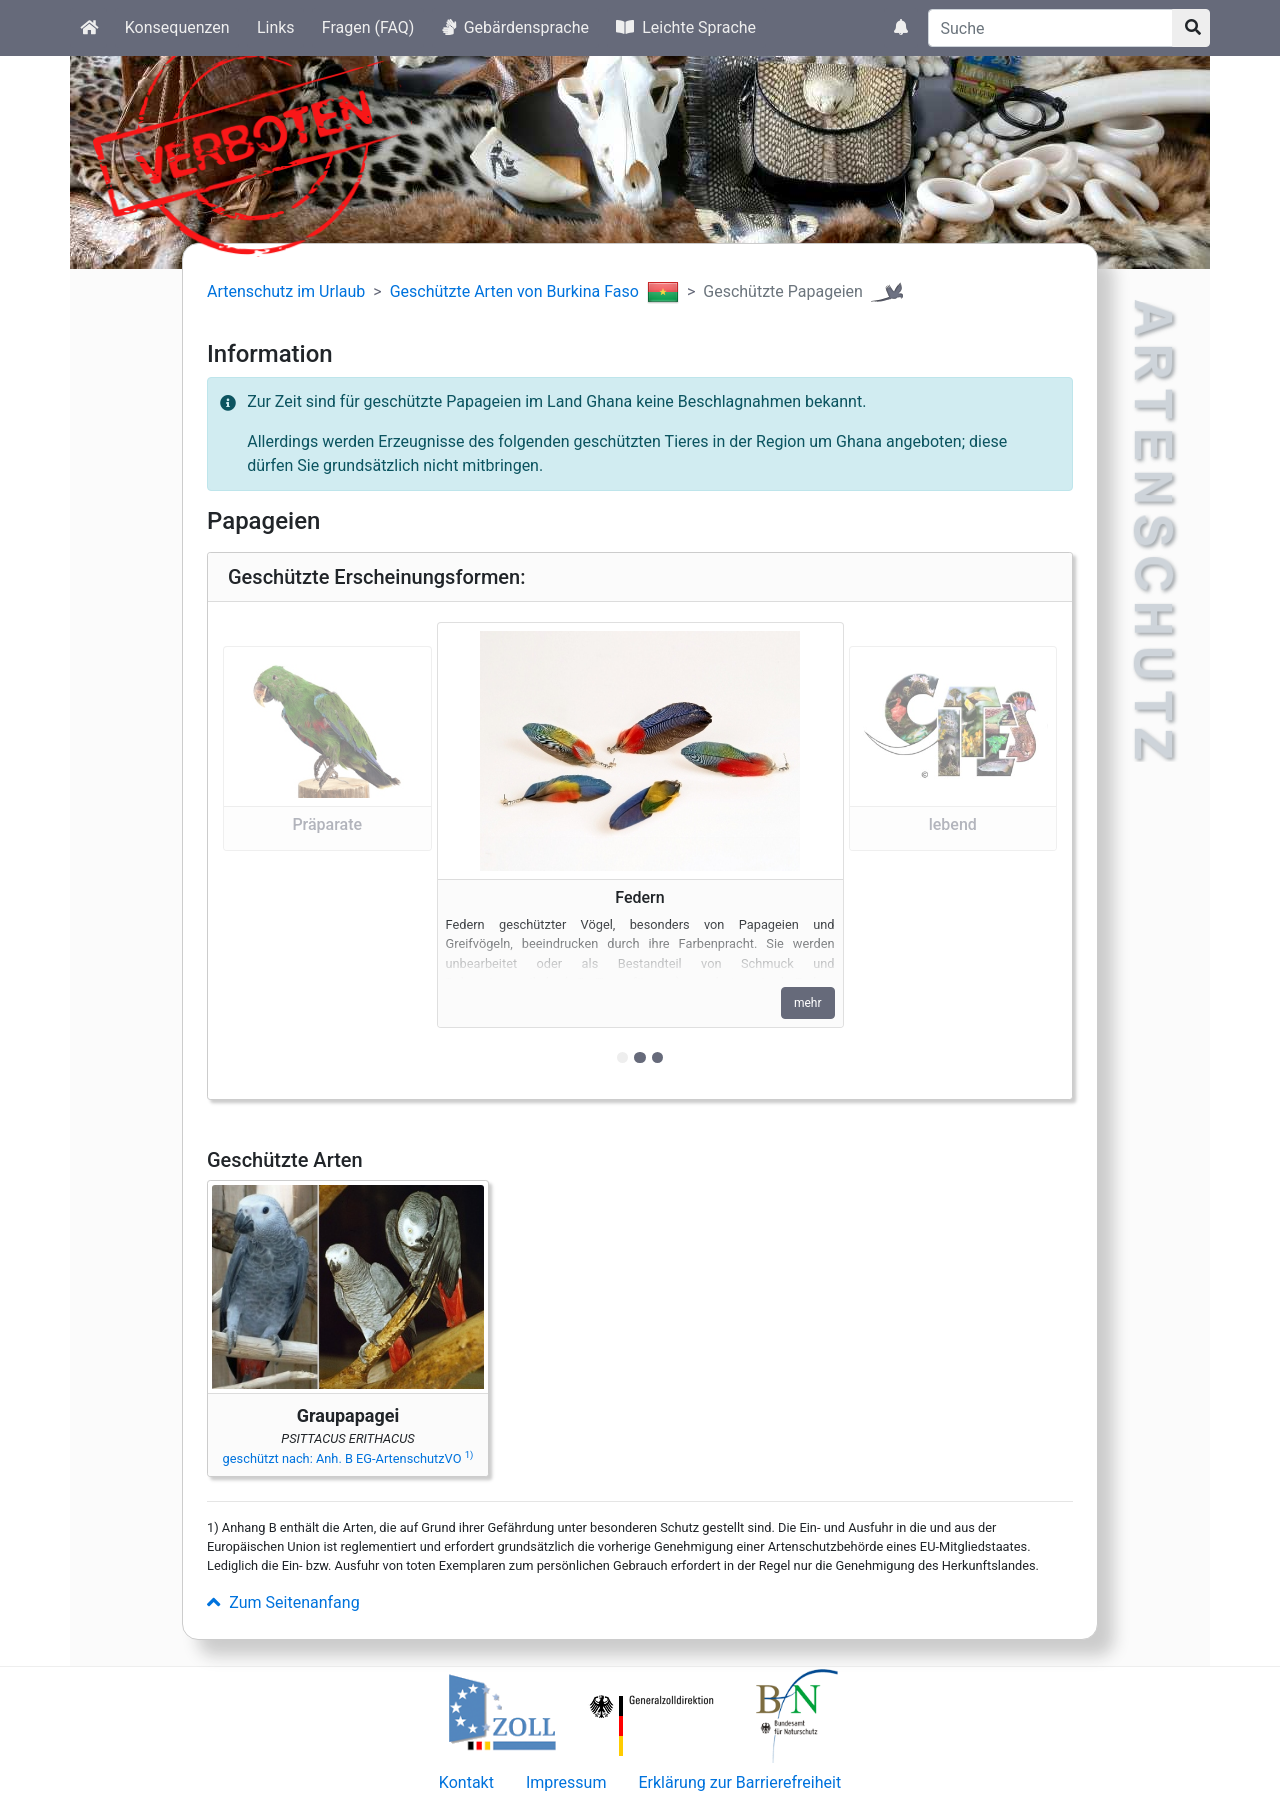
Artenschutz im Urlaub (286, 291)
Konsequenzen (177, 27)
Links (276, 27)
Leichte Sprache (686, 27)
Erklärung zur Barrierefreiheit (739, 1782)
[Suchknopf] (1191, 28)
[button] (327, 850)
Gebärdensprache (515, 27)
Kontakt (466, 1782)
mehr (808, 1003)
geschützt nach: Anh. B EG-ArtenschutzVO (348, 1458)
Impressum (566, 1782)
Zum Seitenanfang (283, 1602)
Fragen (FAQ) (368, 27)
